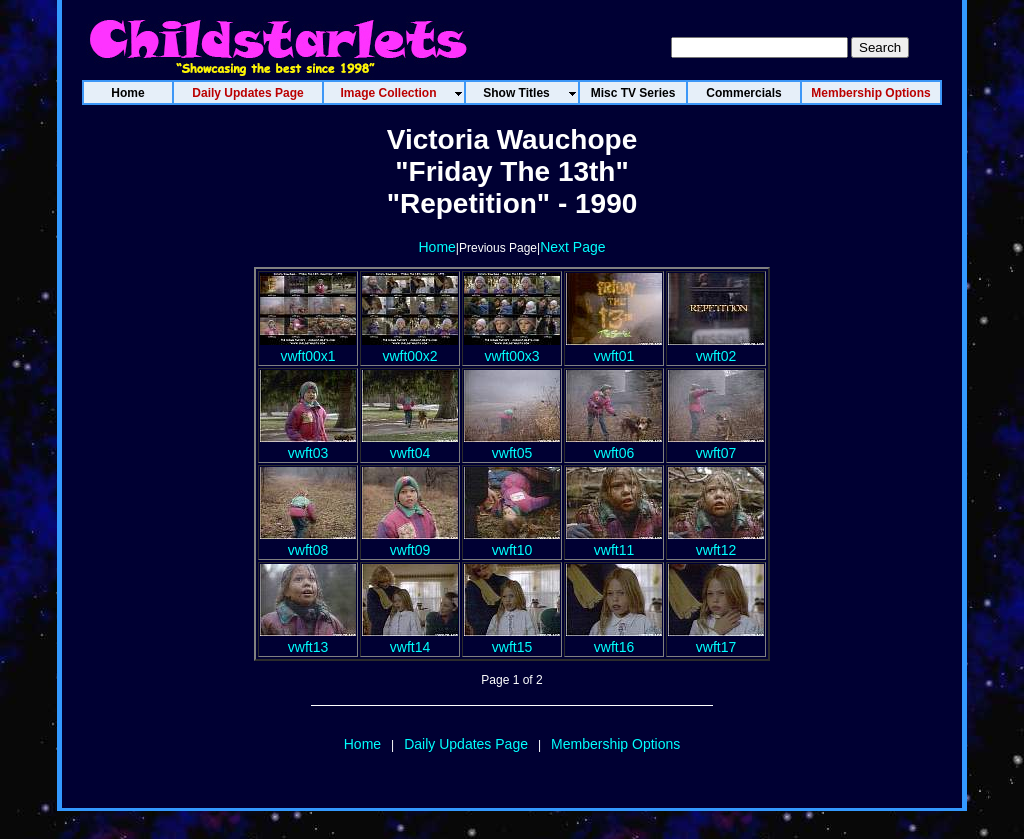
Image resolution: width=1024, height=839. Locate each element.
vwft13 (308, 639)
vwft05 (512, 445)
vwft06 (614, 445)
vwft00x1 (308, 348)
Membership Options (615, 744)
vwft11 (614, 542)
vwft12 (716, 542)
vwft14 (410, 639)
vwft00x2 (410, 348)
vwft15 (512, 639)
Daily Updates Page (466, 744)
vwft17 (716, 639)
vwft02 (716, 348)
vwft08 (308, 542)
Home (436, 247)
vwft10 (512, 542)
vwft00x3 (512, 348)
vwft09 (410, 542)
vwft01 (614, 348)
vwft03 (308, 445)
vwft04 (410, 445)
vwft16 (614, 639)
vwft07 (716, 445)
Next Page (572, 247)
